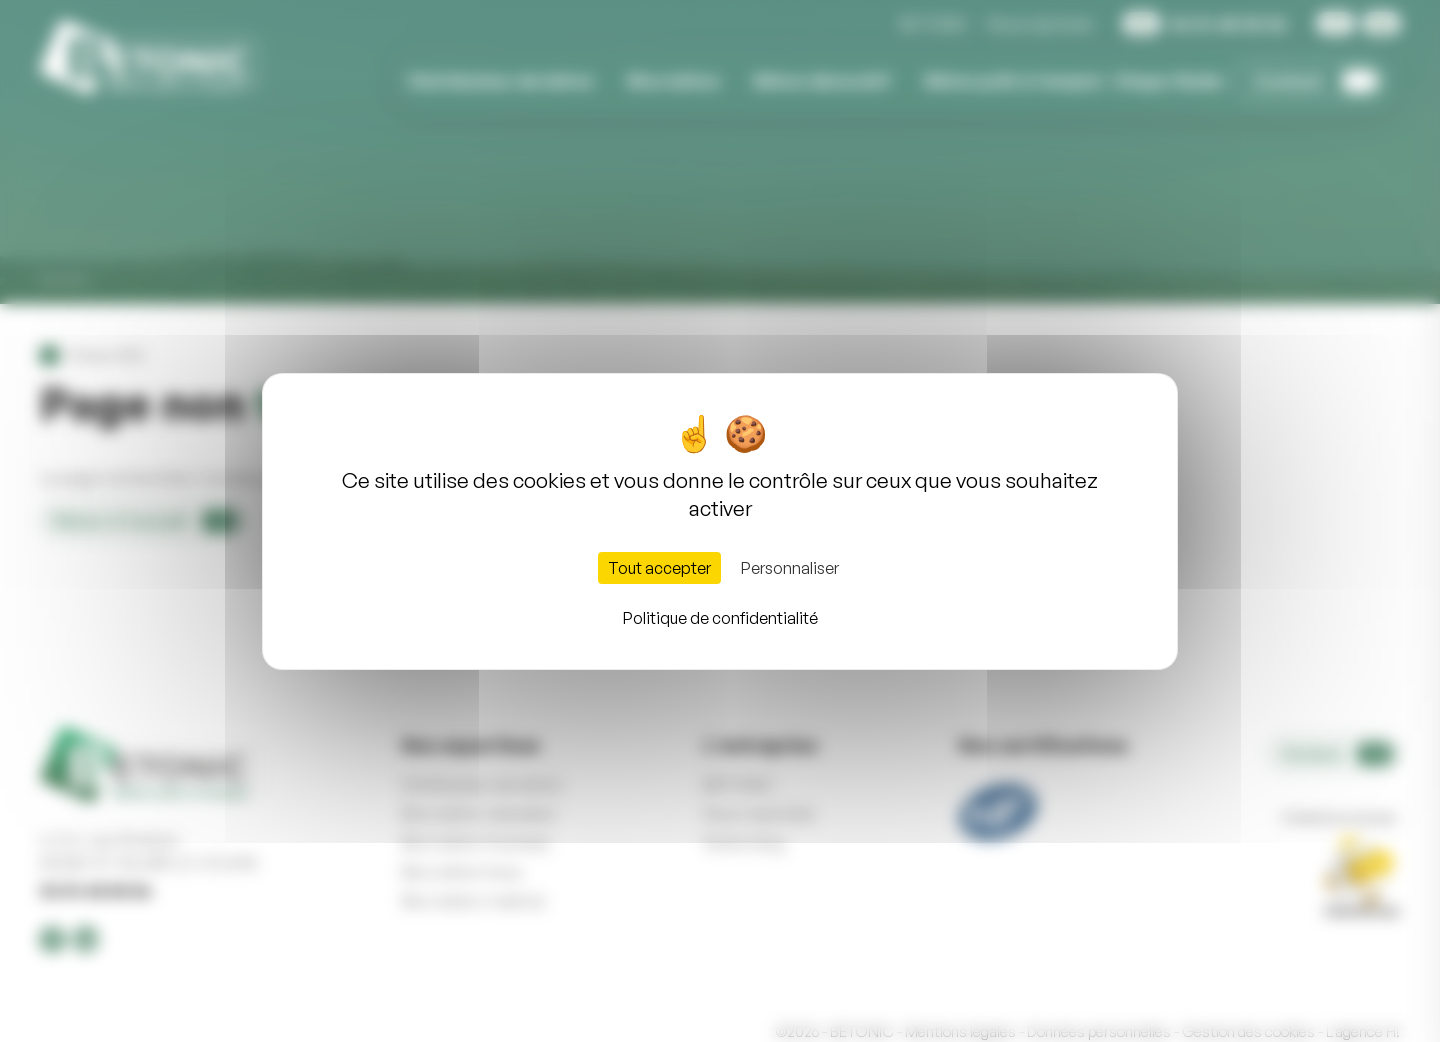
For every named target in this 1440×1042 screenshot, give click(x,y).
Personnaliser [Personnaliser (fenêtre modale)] (790, 568)
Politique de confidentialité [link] (720, 618)
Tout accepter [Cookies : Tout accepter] (659, 568)
